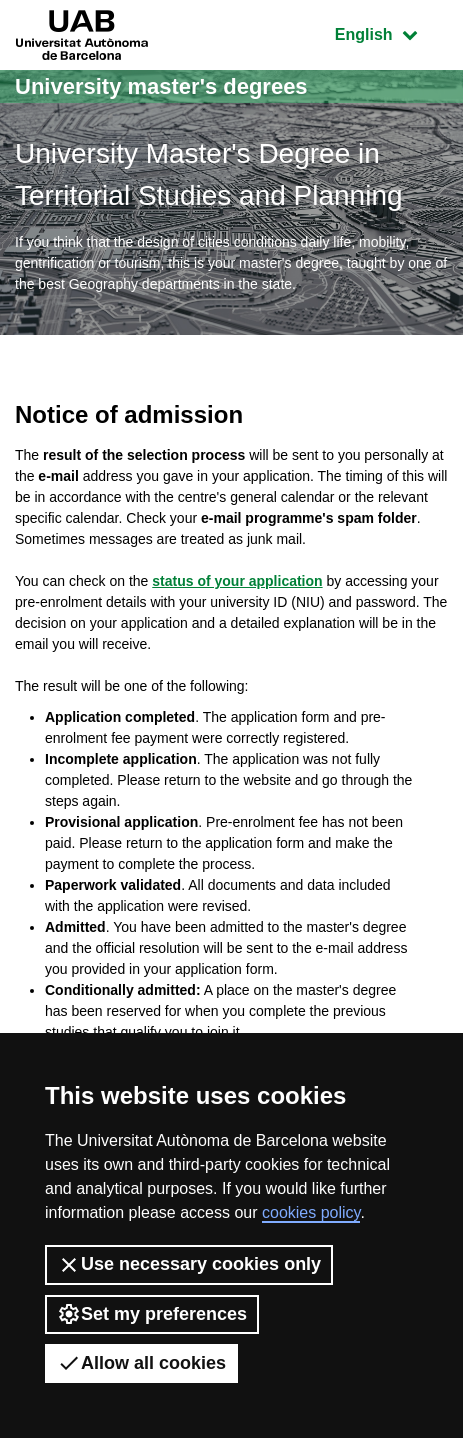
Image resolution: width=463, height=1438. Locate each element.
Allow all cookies (141, 1363)
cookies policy (311, 1212)
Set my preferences (152, 1314)
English (391, 32)
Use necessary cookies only (189, 1265)
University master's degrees (161, 86)
